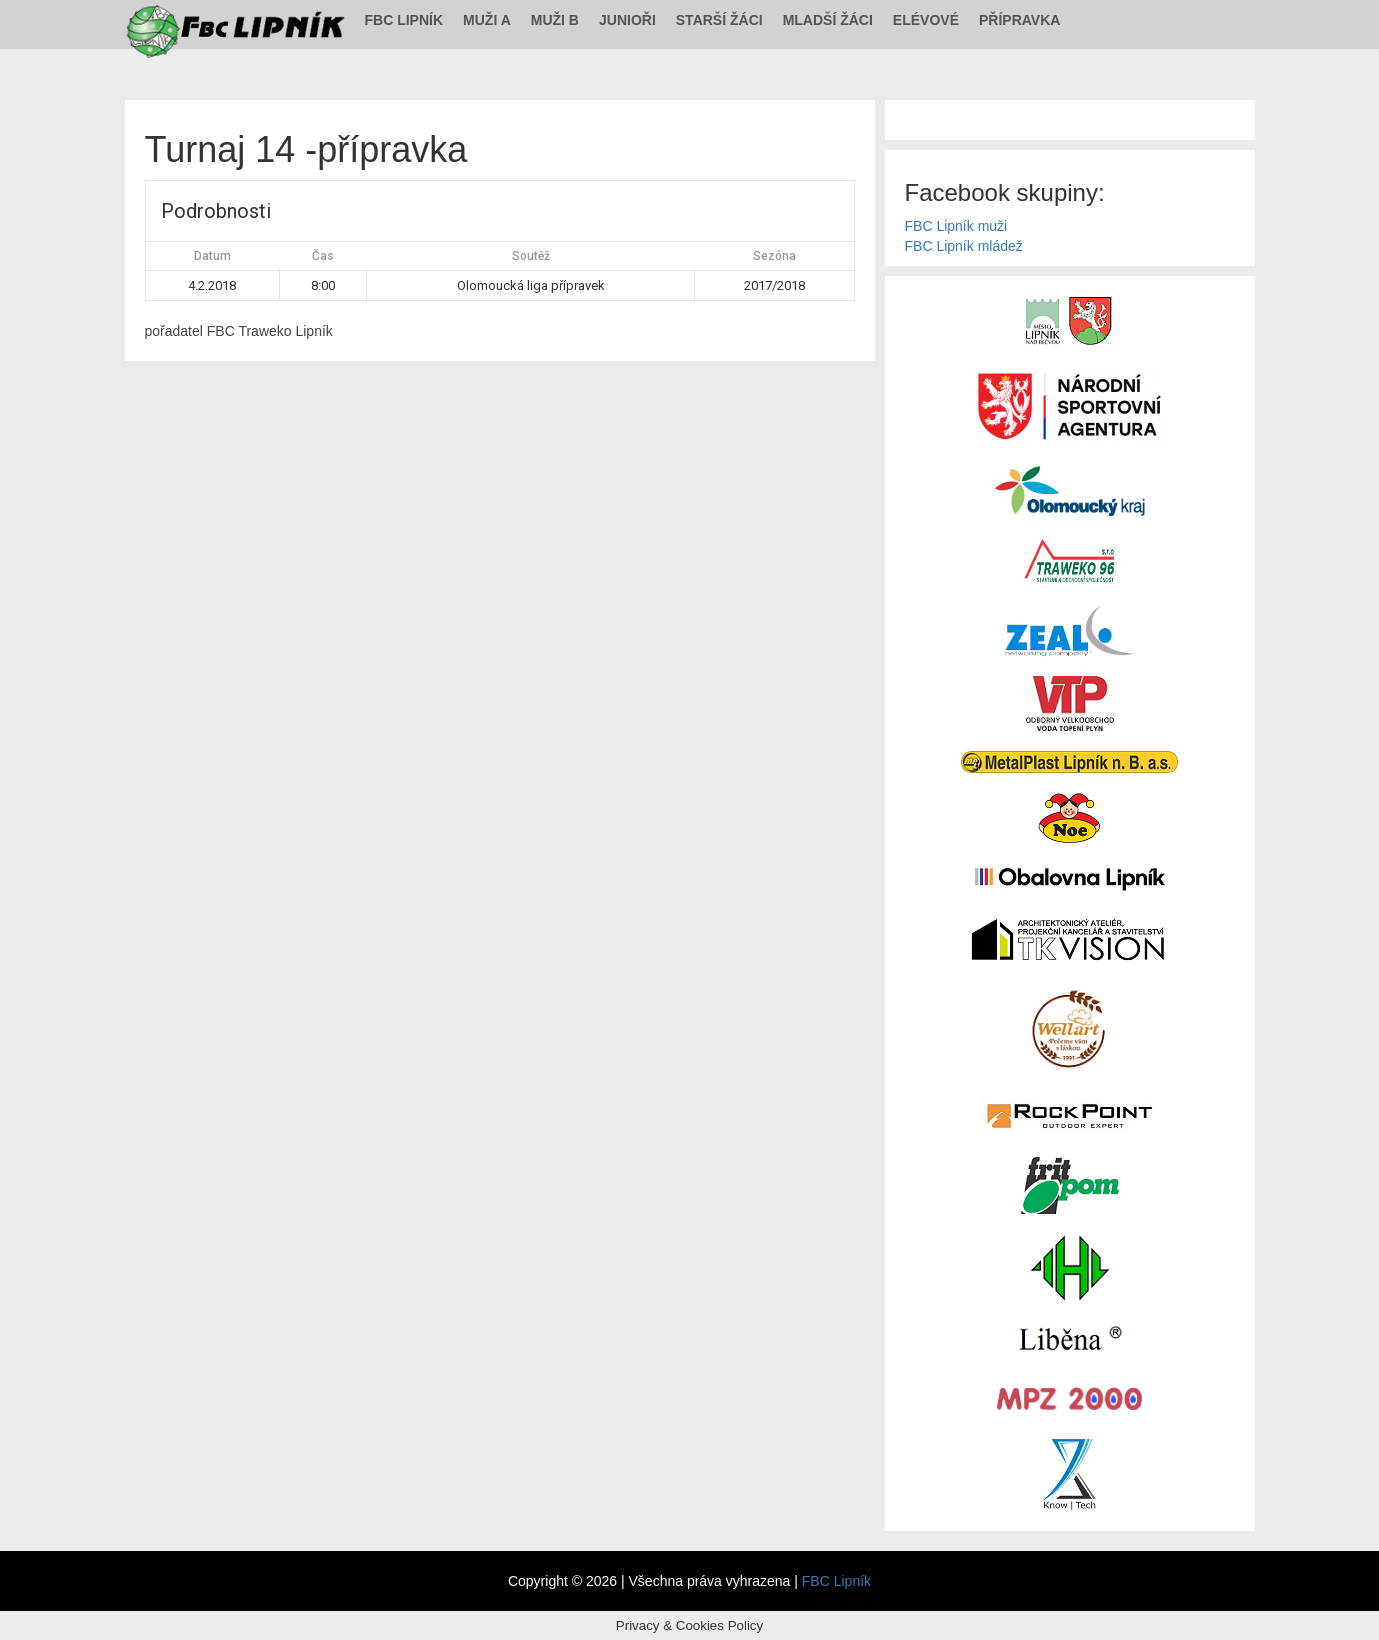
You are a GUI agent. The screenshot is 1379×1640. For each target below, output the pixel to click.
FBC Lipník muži (956, 226)
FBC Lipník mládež (964, 246)
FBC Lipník (404, 20)
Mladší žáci (828, 20)
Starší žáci (719, 20)
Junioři (627, 20)
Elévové (926, 20)
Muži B (555, 20)
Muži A (487, 20)
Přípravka (1019, 20)
